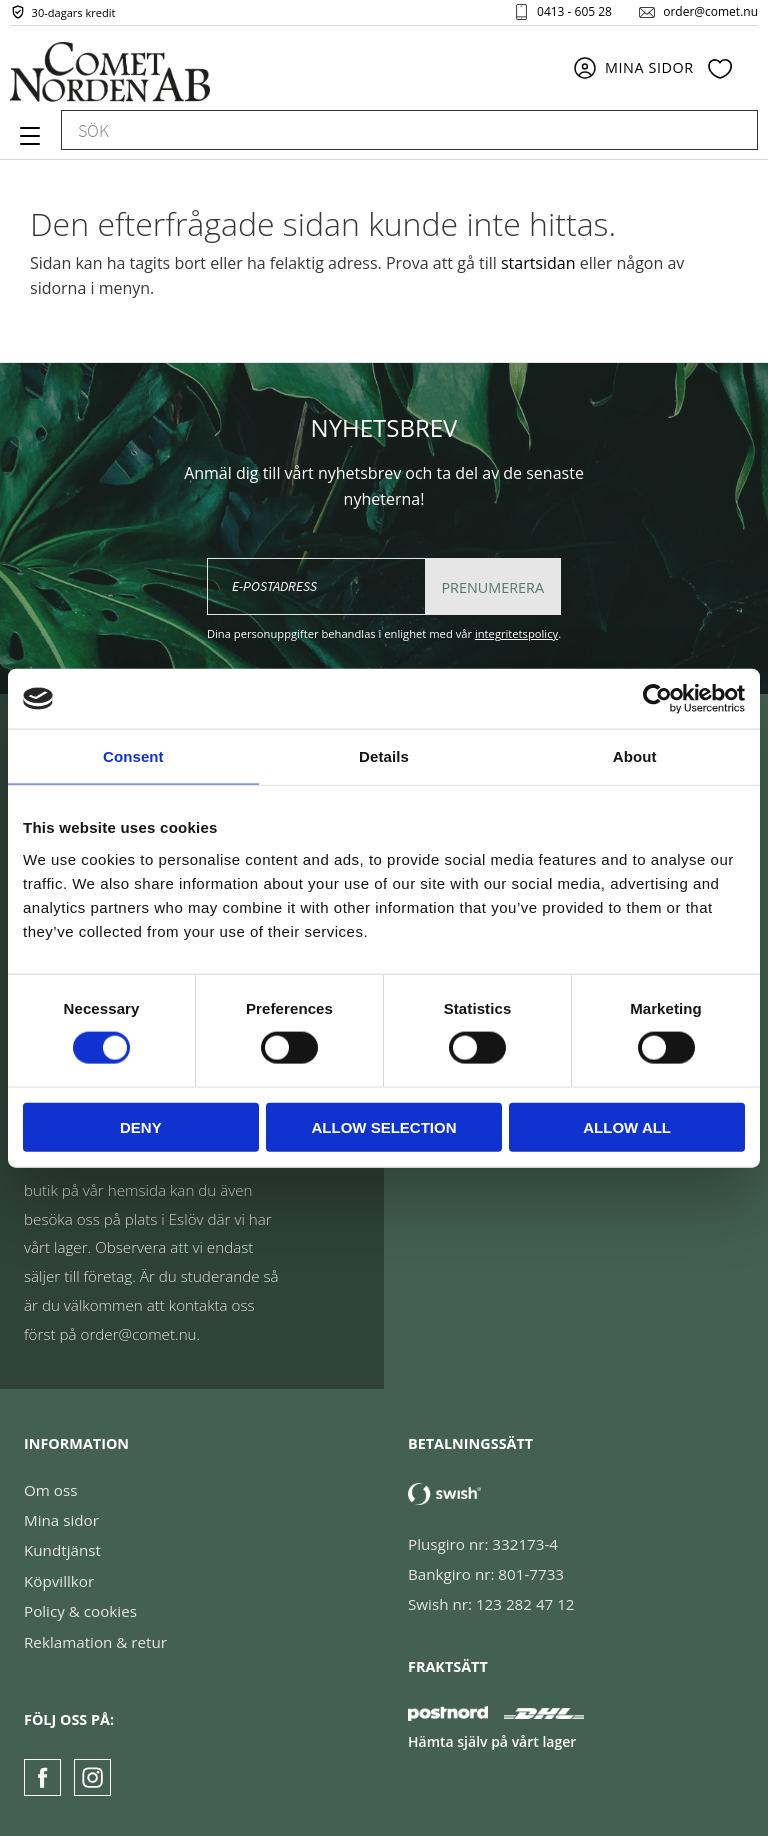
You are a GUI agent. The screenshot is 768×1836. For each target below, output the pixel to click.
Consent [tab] (133, 756)
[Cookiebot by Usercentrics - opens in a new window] (657, 699)
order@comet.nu (710, 14)
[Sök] (733, 135)
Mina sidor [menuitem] (649, 72)
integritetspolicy (516, 633)
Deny (141, 1126)
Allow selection (383, 1126)
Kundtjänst (62, 1550)
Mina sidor (61, 1520)
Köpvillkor (59, 1581)
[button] (27, 143)
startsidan (538, 263)
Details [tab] (384, 756)
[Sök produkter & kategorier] (387, 135)
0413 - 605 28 (574, 14)
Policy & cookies (80, 1611)
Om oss (50, 1490)
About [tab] (635, 756)
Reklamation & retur (95, 1642)
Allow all (627, 1126)
